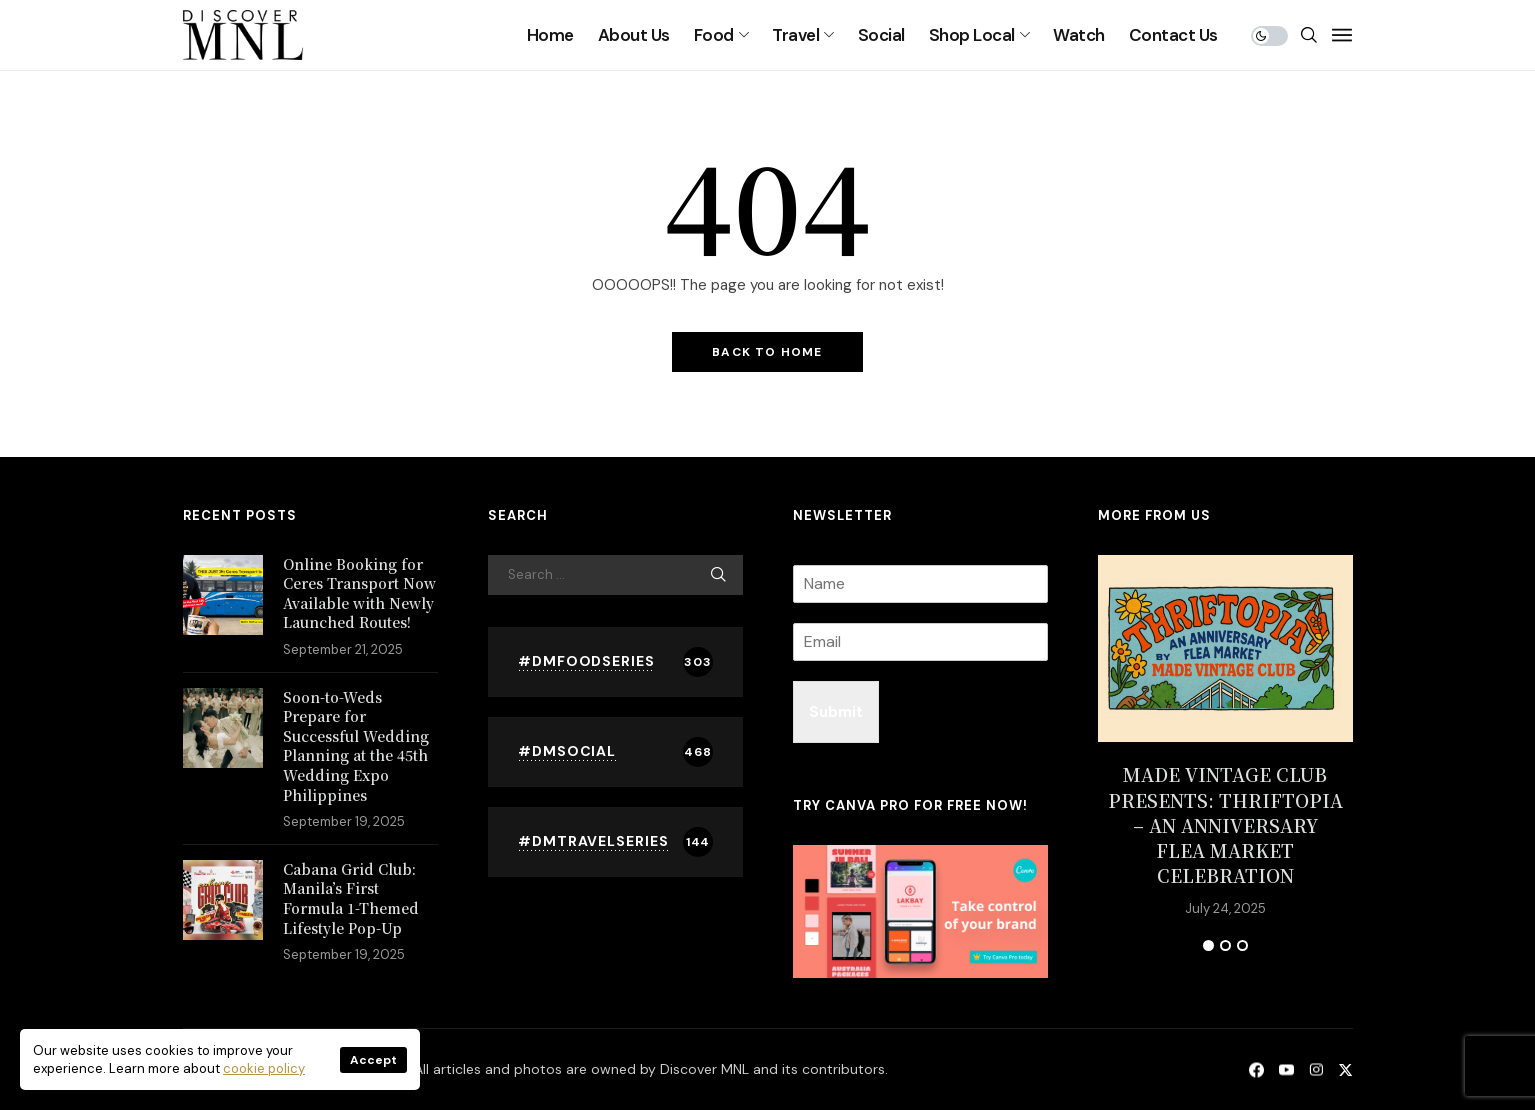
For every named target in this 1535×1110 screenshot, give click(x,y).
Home (550, 35)
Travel (795, 35)
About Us (634, 35)
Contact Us (1173, 35)
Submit (836, 712)
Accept (373, 1060)
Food (714, 35)
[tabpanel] (1225, 736)
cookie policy (264, 1068)
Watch (1078, 35)
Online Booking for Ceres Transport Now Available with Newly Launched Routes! (359, 593)
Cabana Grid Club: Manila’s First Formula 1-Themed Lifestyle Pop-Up (351, 898)
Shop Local (972, 35)
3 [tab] (1242, 945)
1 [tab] (1208, 945)
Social (881, 35)
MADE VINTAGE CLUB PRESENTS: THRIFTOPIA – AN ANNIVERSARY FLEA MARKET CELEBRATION (1225, 825)
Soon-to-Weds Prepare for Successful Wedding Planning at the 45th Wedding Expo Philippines (356, 746)
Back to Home (767, 352)
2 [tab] (1225, 945)
